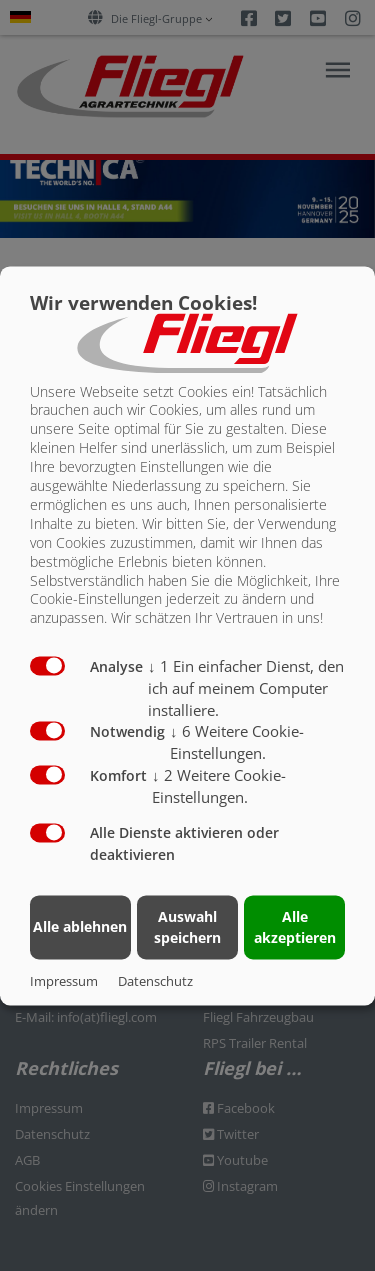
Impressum (64, 981)
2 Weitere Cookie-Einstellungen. (219, 786)
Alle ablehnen (80, 927)
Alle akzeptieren (295, 927)
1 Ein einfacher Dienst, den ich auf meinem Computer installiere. (246, 689)
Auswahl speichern (187, 927)
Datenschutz (155, 981)
